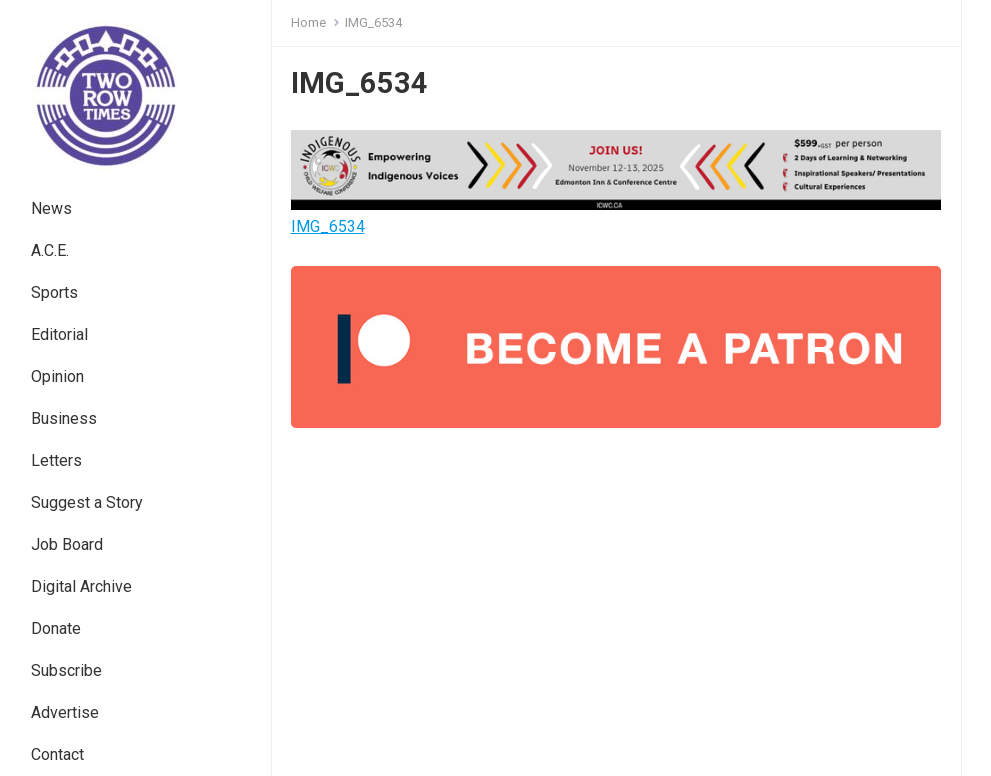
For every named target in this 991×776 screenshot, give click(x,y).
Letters (56, 460)
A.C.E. (50, 250)
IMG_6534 (328, 226)
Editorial (59, 334)
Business (64, 418)
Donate (56, 628)
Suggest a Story (87, 502)
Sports (54, 292)
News (51, 208)
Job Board (67, 544)
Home (308, 22)
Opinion (57, 376)
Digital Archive (81, 586)
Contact (57, 754)
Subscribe (66, 670)
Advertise (65, 712)
